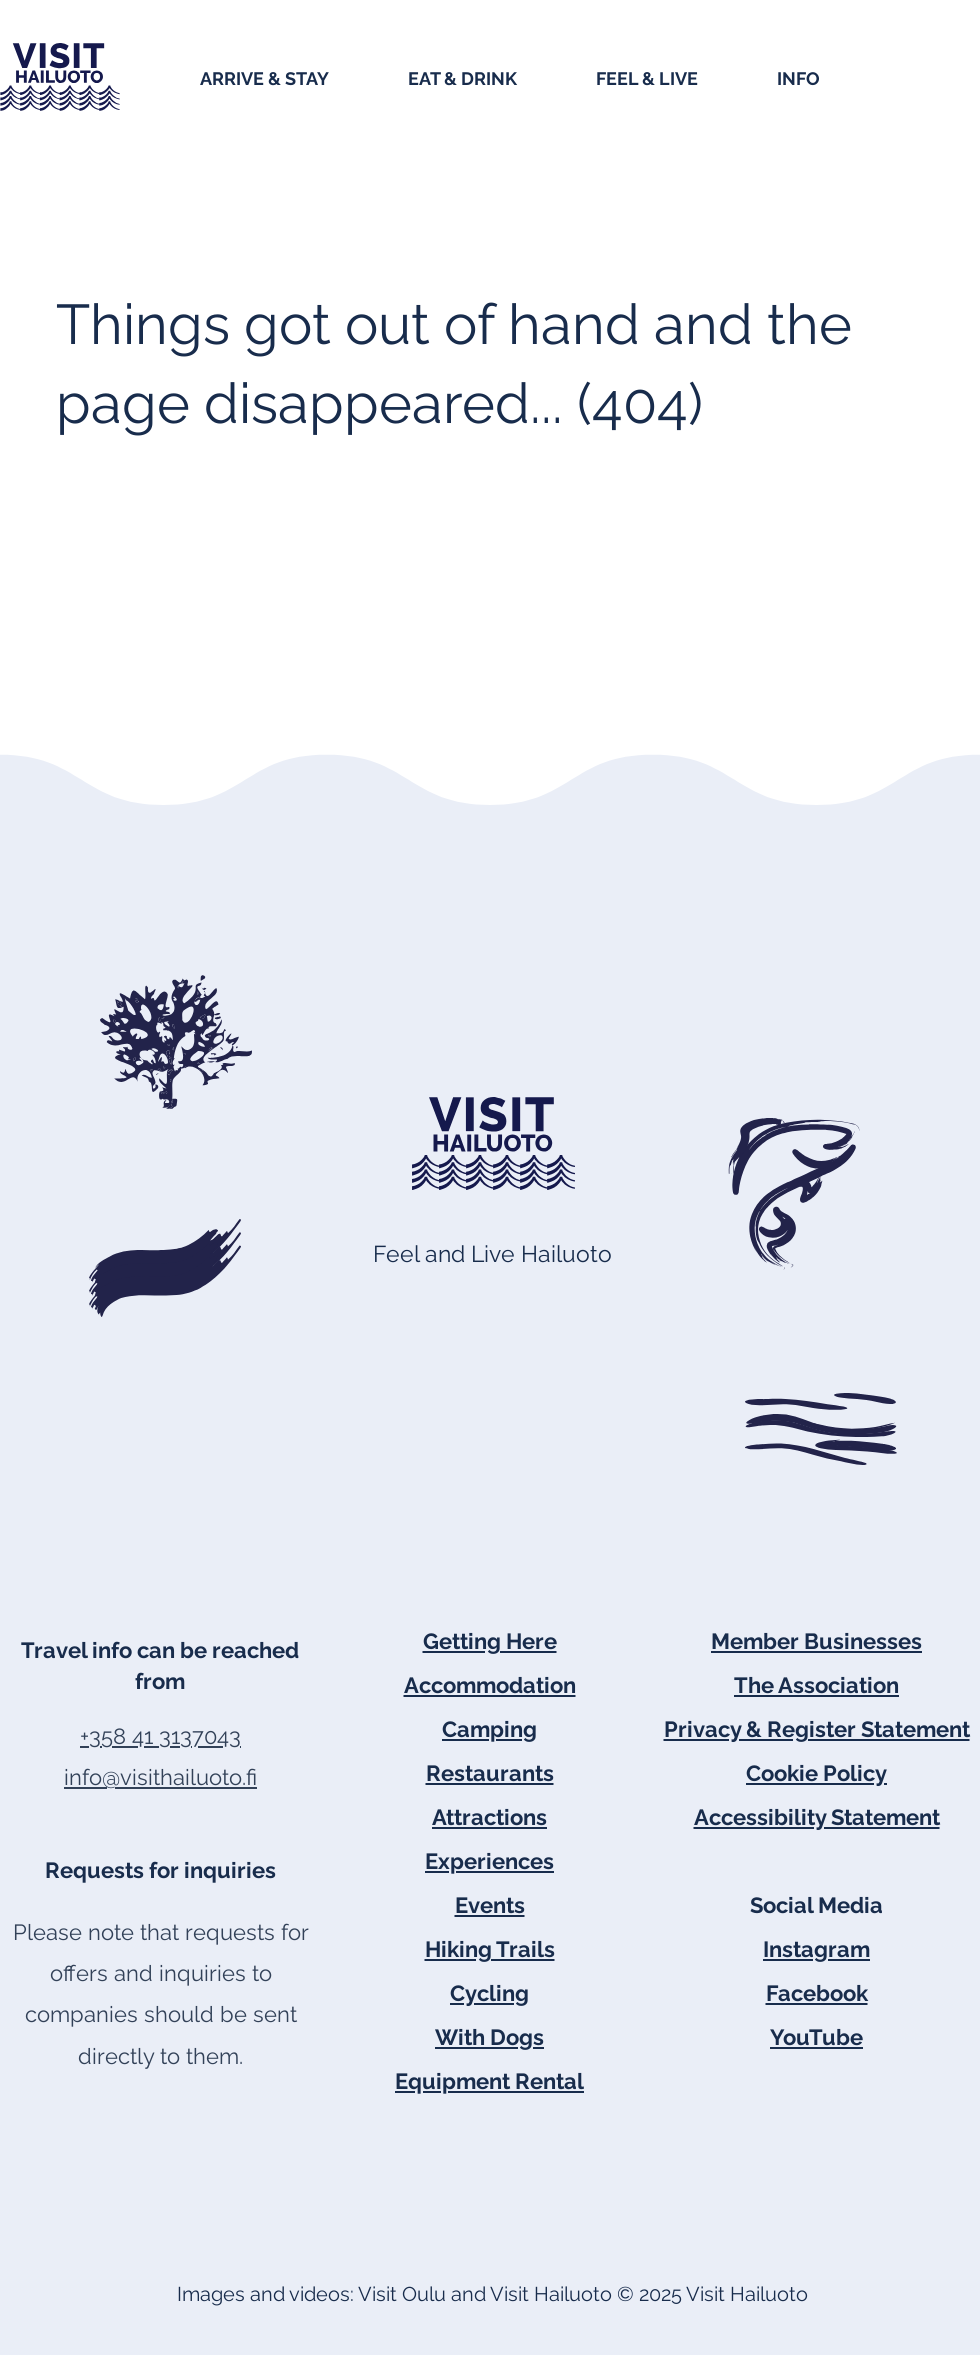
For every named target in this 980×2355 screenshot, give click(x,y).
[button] (294, 77)
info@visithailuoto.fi (160, 1777)
